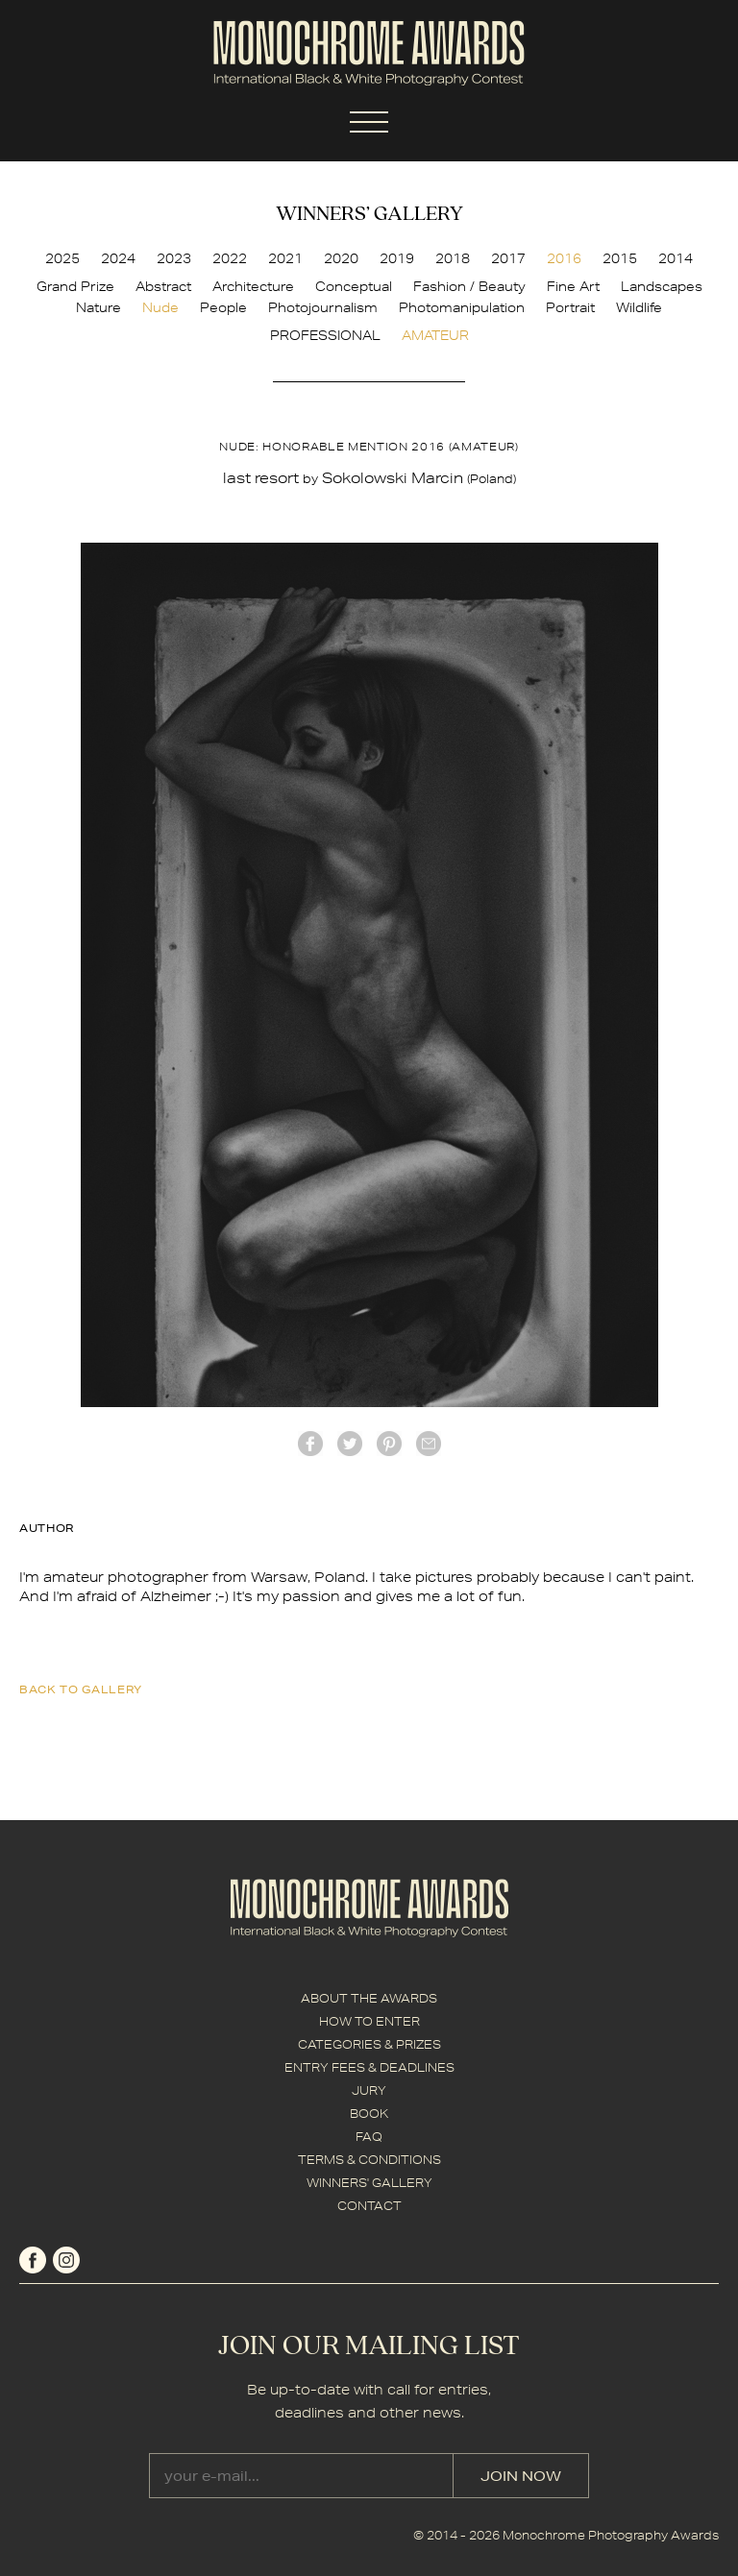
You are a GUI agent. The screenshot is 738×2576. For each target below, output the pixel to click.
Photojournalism (323, 307)
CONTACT (369, 2206)
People (223, 307)
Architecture (253, 286)
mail (428, 1443)
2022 (229, 258)
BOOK (369, 2113)
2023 (174, 258)
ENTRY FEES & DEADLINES (369, 2067)
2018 (452, 258)
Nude (160, 307)
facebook (310, 1443)
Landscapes (661, 286)
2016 (564, 258)
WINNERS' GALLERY (369, 2183)
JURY (369, 2090)
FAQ (369, 2136)
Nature (98, 307)
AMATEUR (435, 335)
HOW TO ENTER (369, 2021)
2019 (397, 258)
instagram (66, 2260)
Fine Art (573, 286)
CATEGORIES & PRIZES (369, 2044)
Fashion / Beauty (469, 286)
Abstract (163, 286)
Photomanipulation (462, 307)
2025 (62, 258)
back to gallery (80, 1689)
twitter (349, 1443)
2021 (285, 258)
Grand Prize (75, 286)
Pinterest (389, 1443)
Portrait (570, 307)
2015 (620, 258)
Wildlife (639, 307)
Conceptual (353, 286)
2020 (341, 258)
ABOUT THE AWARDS (369, 1998)
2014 (675, 258)
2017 (508, 258)
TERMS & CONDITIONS (369, 2159)
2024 (118, 258)
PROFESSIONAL (325, 335)
